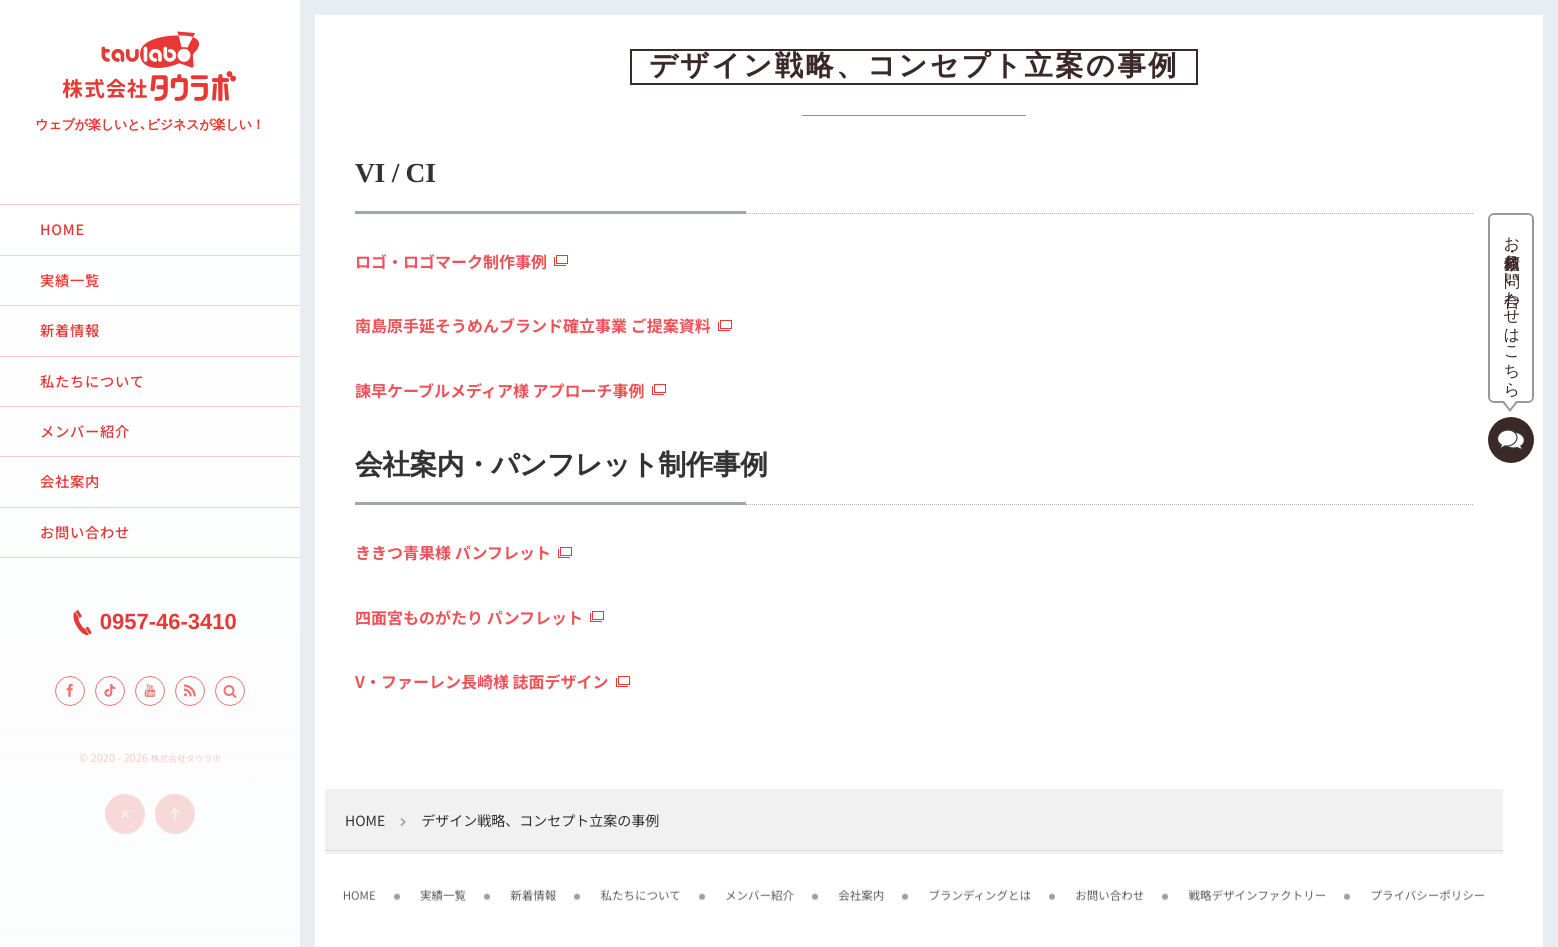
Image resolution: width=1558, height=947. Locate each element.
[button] (230, 691)
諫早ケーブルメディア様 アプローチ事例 (500, 390)
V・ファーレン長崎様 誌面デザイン (482, 681)
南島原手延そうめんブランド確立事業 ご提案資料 (533, 325)
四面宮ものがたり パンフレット (469, 617)
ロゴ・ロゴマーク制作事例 (451, 261)
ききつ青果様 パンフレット (453, 552)
